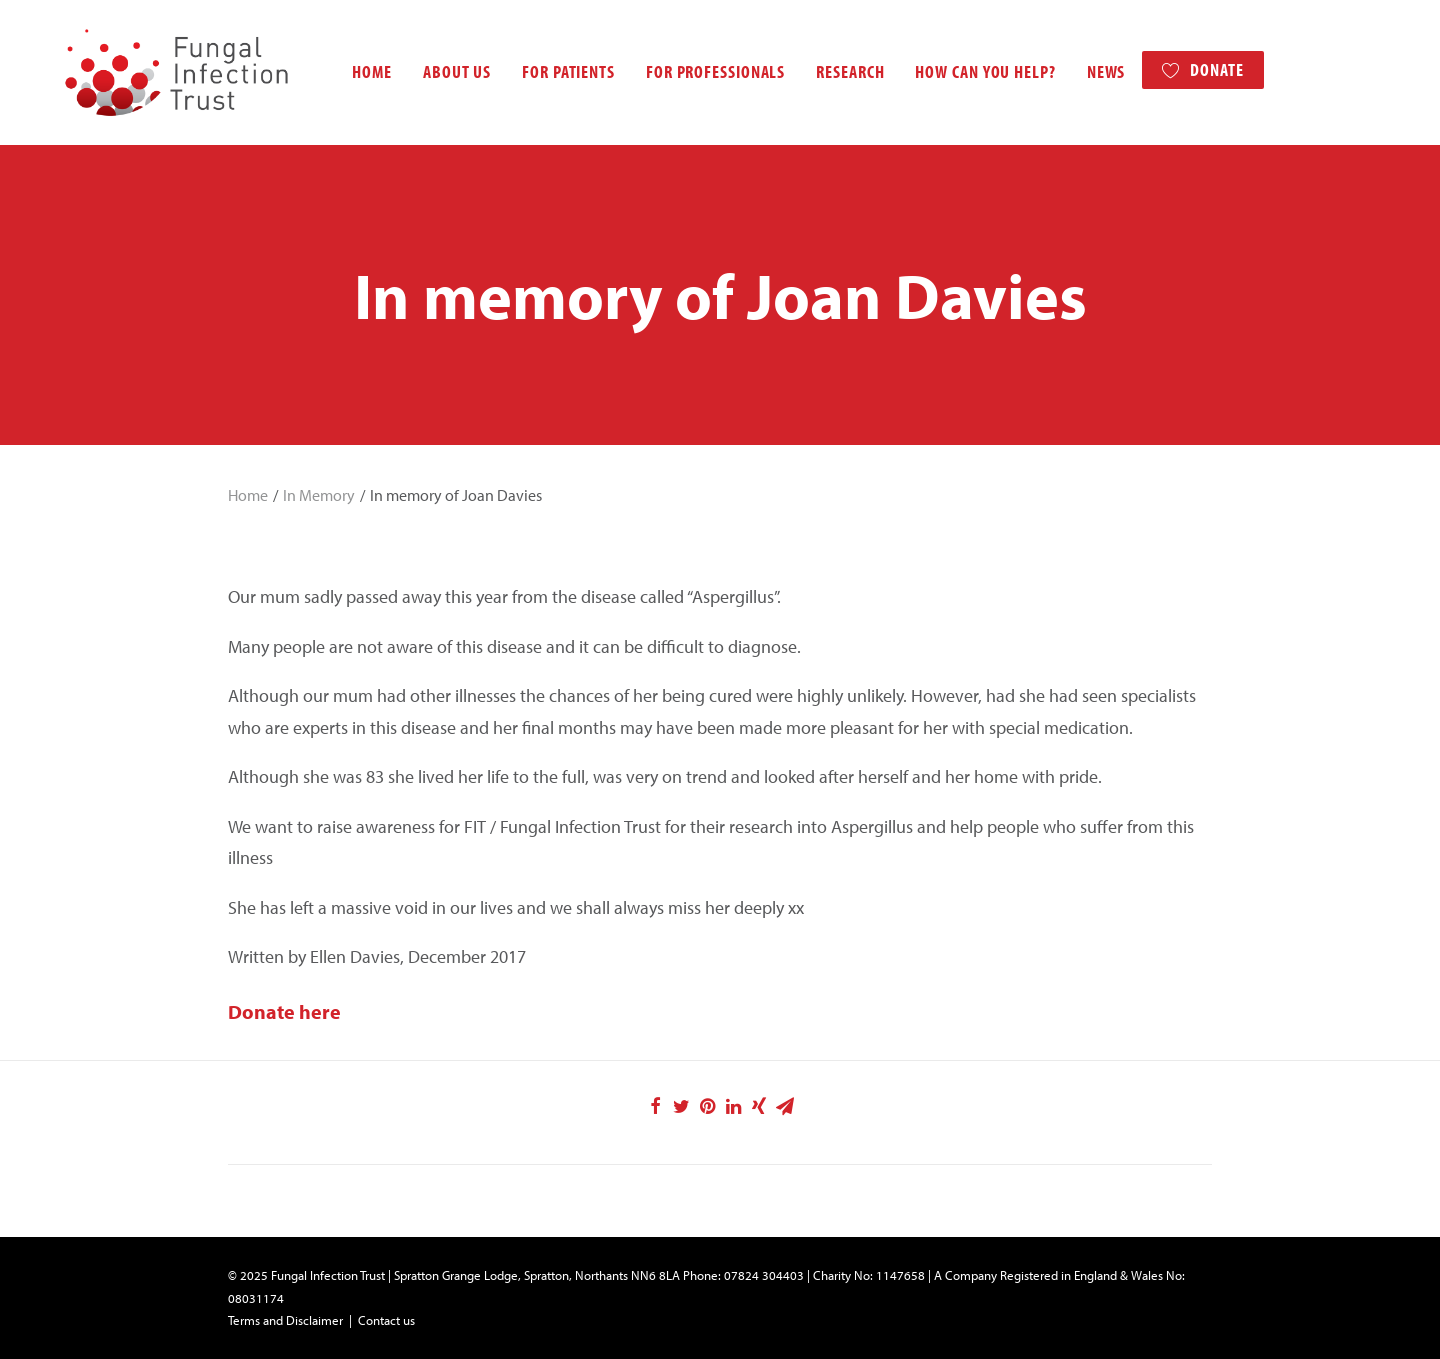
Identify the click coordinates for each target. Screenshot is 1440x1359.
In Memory (319, 495)
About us (429, 71)
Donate (1188, 69)
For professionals (687, 71)
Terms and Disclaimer (285, 1320)
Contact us (386, 1320)
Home (344, 71)
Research (822, 71)
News (1078, 71)
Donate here (284, 1011)
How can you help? (958, 71)
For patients (540, 71)
